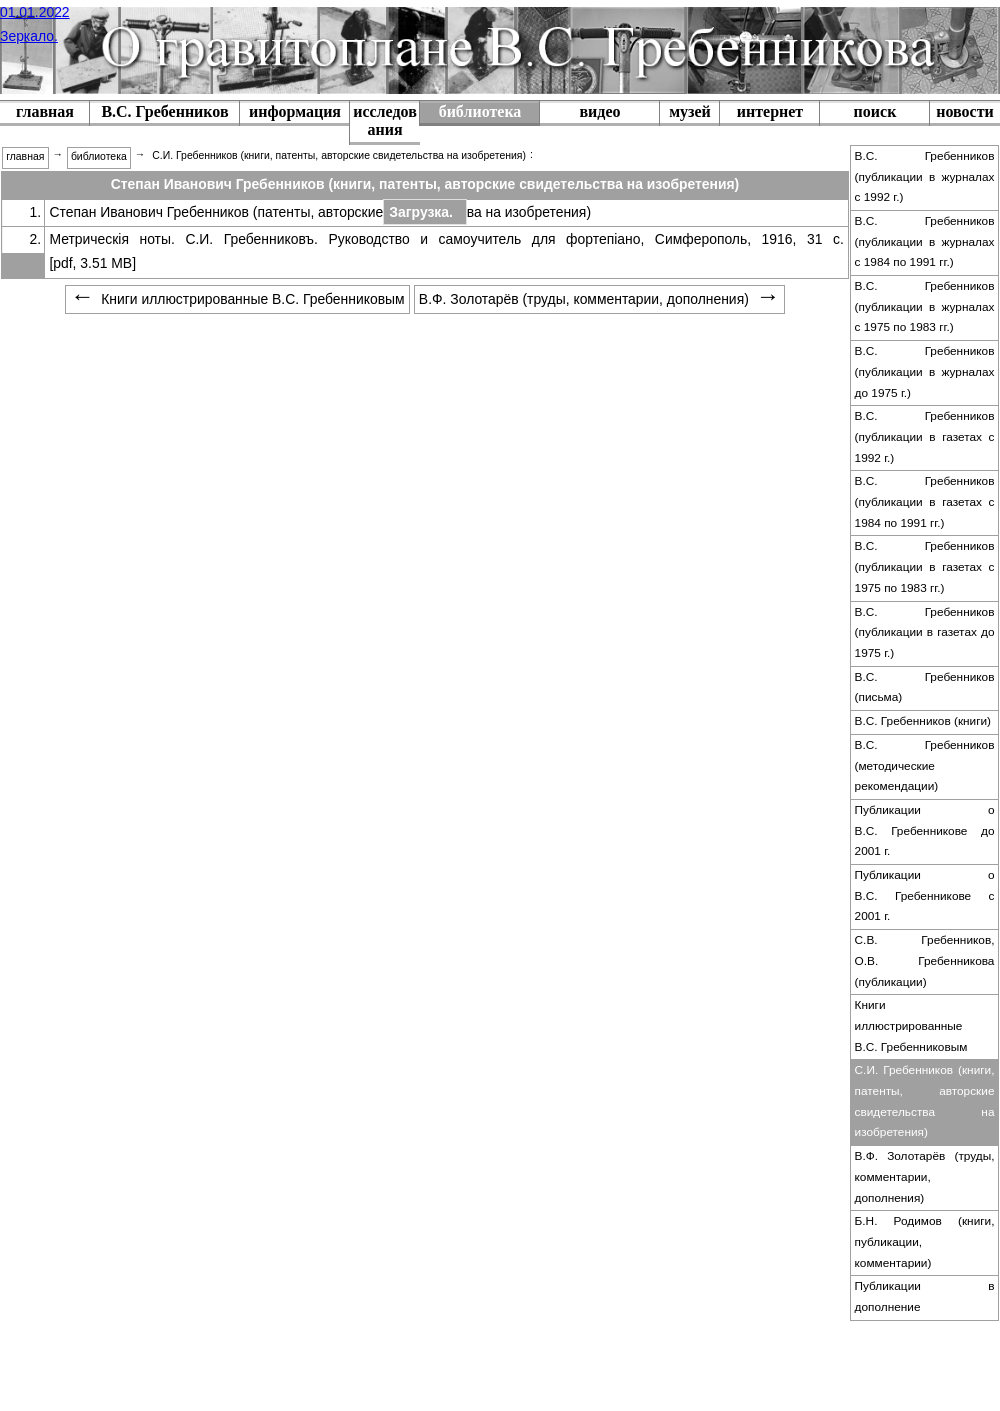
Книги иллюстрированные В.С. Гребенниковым (911, 1025)
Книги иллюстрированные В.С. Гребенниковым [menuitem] (237, 299)
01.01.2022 (35, 12)
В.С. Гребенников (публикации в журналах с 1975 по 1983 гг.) (925, 306)
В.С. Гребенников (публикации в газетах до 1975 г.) (925, 632)
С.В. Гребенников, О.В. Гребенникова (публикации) (925, 960)
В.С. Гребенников (164, 111)
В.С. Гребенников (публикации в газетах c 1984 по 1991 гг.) (925, 501)
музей (690, 111)
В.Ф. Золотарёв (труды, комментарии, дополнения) (925, 1176)
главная (45, 111)
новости (965, 111)
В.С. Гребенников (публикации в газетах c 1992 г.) (925, 436)
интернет (770, 111)
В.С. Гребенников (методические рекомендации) (925, 765)
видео (599, 111)
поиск (875, 111)
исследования (385, 120)
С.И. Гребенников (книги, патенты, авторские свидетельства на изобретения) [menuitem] (339, 155)
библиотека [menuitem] (99, 156)
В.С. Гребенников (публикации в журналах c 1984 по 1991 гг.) (925, 241)
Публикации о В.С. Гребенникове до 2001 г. (925, 830)
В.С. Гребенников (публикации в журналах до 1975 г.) (925, 371)
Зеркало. (29, 36)
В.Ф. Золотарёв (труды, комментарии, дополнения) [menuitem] (599, 299)
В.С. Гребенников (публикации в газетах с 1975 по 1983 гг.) (925, 566)
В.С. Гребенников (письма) (925, 687)
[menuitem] (164, 113)
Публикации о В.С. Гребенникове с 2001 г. (925, 895)
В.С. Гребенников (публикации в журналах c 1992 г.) (925, 176)
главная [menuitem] (25, 156)
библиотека (480, 111)
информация (295, 111)
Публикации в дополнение (925, 1296)
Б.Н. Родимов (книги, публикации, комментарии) (925, 1241)
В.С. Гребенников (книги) (923, 721)
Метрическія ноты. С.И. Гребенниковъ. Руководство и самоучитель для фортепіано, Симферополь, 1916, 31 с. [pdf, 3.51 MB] (446, 251)
